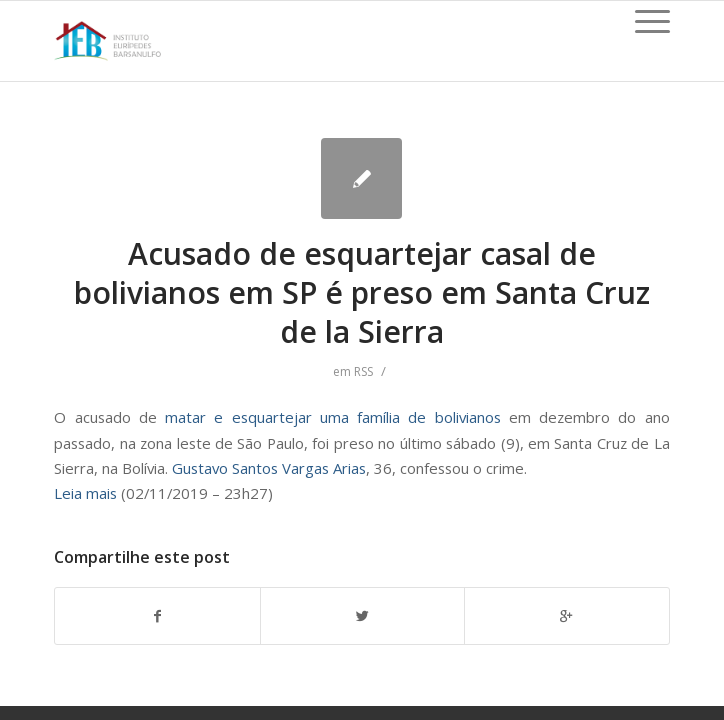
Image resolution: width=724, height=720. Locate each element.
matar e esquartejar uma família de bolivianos (337, 417)
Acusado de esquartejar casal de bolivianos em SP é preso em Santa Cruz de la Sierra (362, 292)
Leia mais (85, 493)
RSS (363, 371)
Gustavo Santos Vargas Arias (269, 468)
